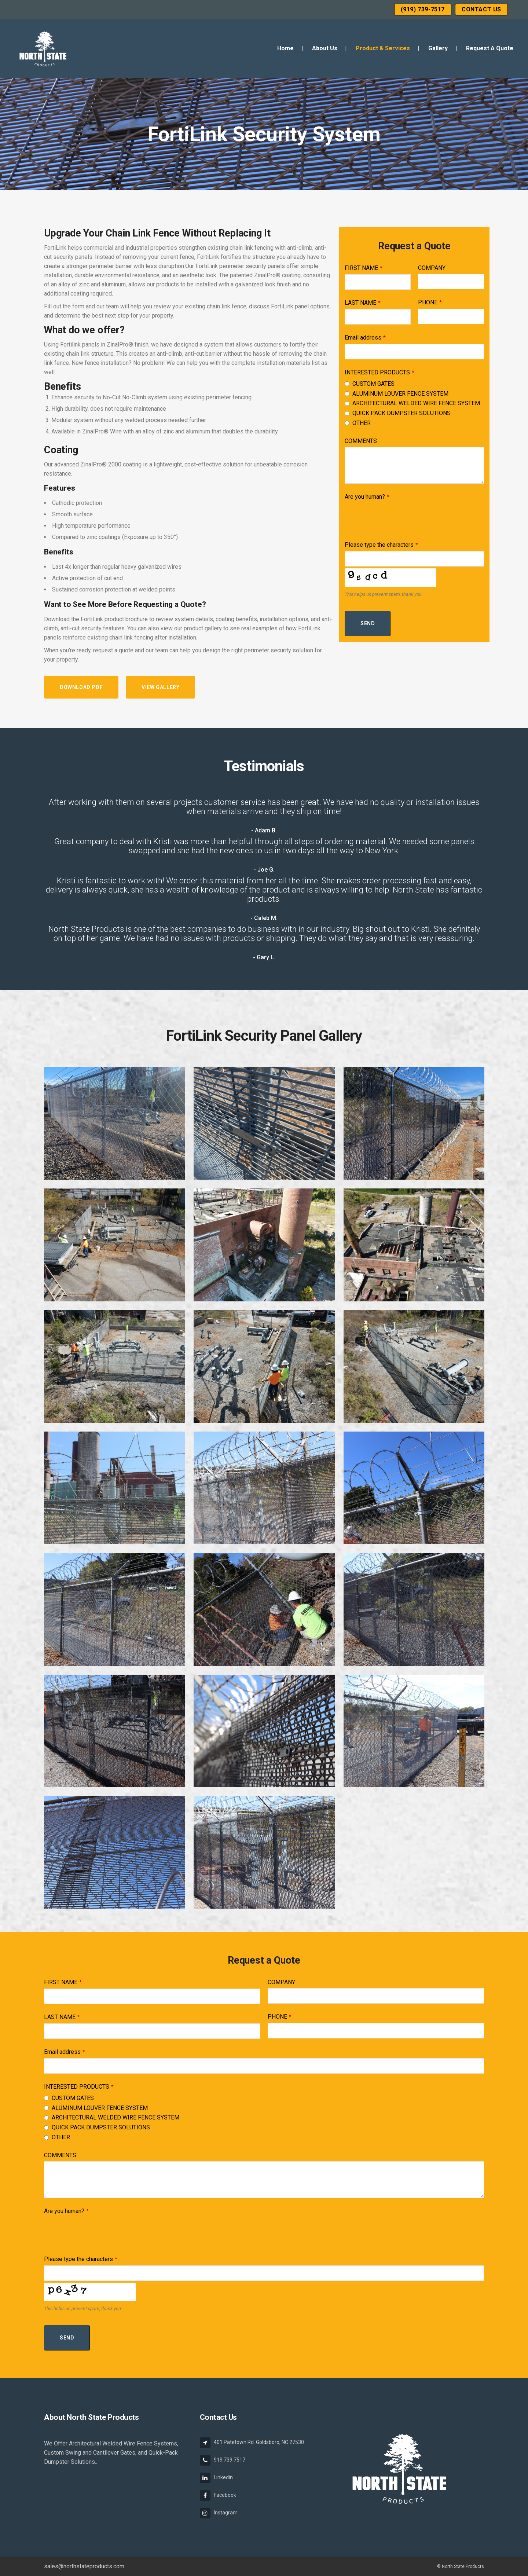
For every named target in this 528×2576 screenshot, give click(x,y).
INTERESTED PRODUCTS (379, 372)
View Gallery (160, 687)
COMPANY (431, 267)
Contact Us (481, 9)
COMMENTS (361, 440)
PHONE (430, 302)
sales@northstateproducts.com (84, 2566)
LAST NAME (363, 302)
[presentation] (400, 517)
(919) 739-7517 (423, 9)
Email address (365, 337)
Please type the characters (381, 544)
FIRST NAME (363, 267)
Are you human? (367, 496)
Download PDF (81, 687)
